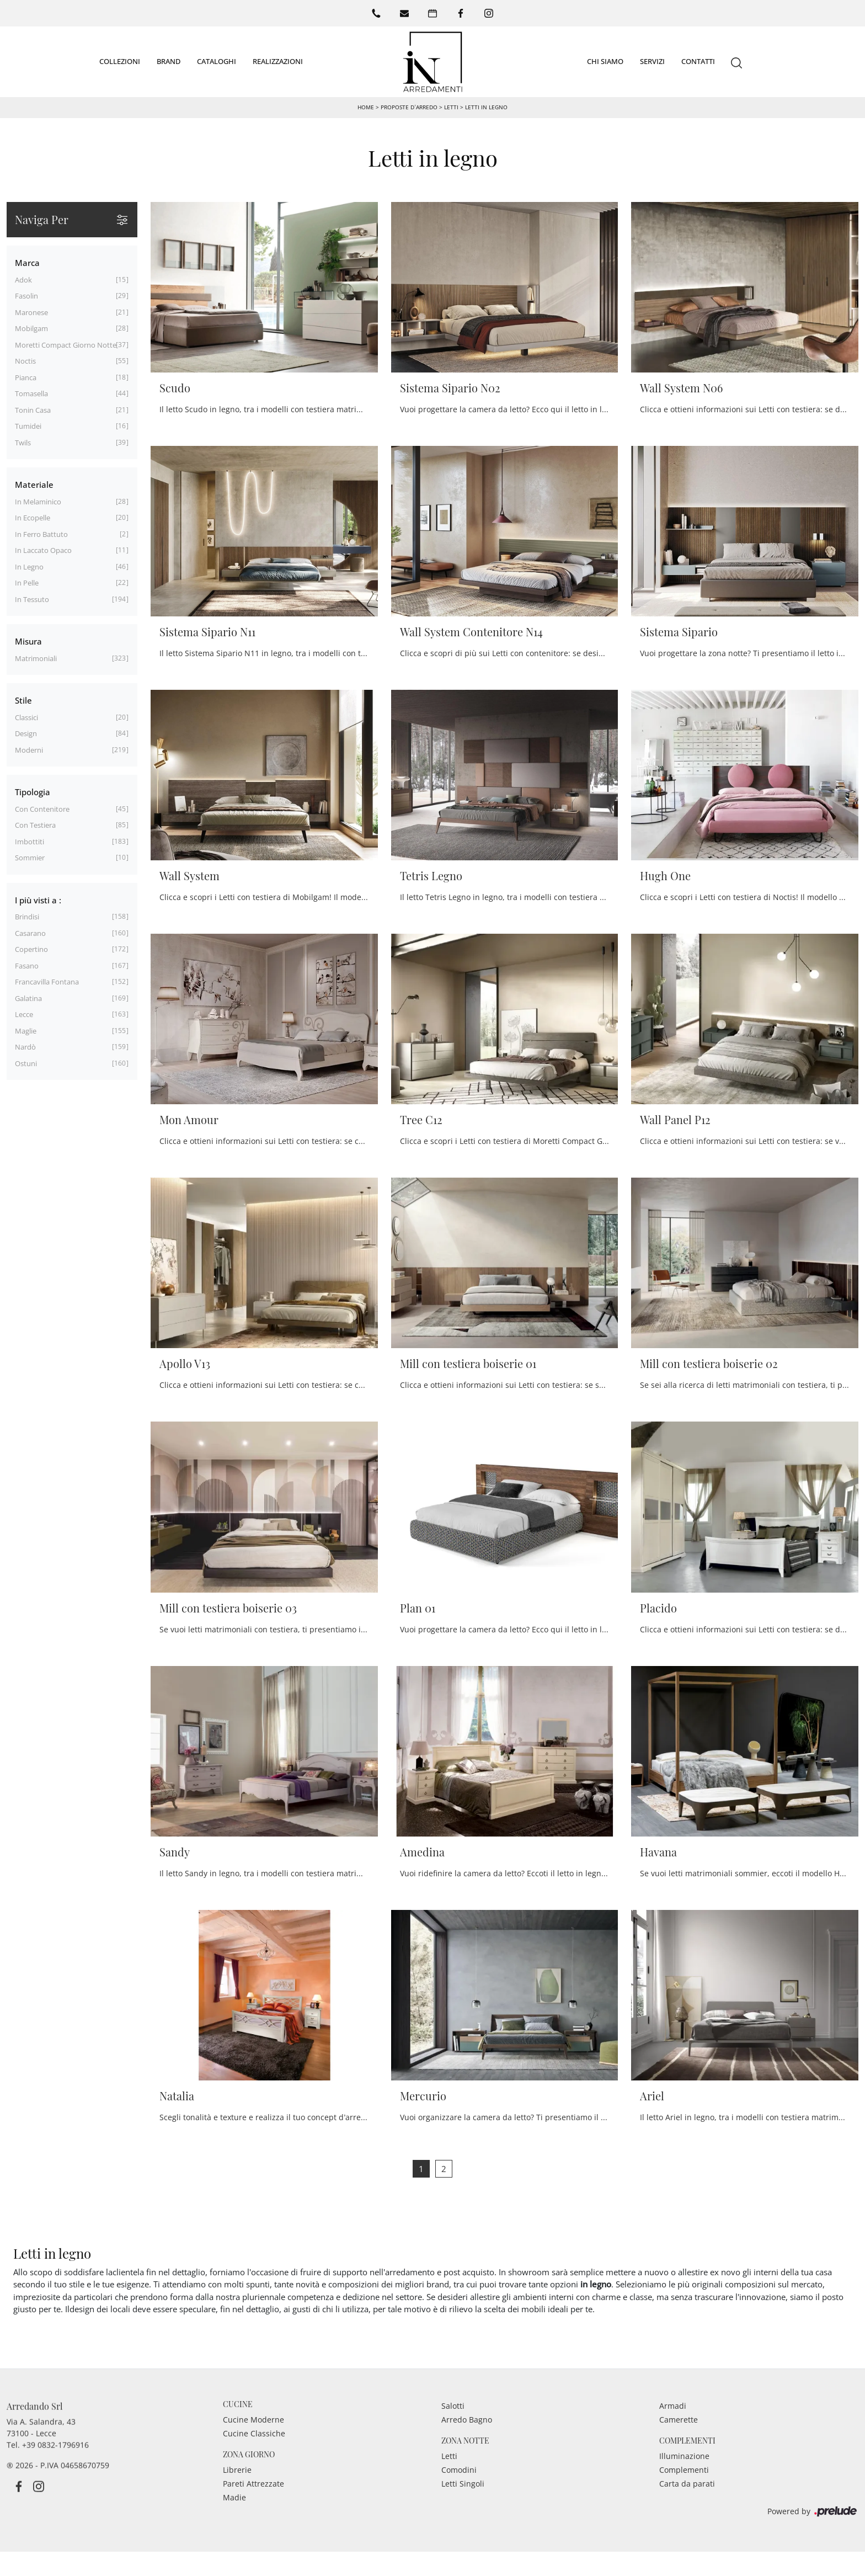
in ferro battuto (41, 534)
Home (365, 107)
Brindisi (27, 917)
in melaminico (38, 502)
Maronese (31, 312)
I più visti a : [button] (38, 900)
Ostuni (26, 1063)
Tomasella (31, 393)
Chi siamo (605, 61)
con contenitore (42, 809)
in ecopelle (32, 518)
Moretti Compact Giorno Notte (65, 345)
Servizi (652, 61)
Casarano (30, 933)
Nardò (25, 1047)
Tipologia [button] (32, 791)
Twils (23, 443)
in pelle (27, 583)
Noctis (25, 361)
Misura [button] (28, 641)
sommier (30, 858)
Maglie (25, 1031)
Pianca (25, 377)
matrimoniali (36, 658)
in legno (29, 567)
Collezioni (119, 61)
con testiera (35, 825)
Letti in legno (486, 107)
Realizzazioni (278, 61)
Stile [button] (23, 700)
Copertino (31, 949)
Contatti (698, 61)
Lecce (24, 1014)
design (26, 733)
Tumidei (28, 426)
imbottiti (29, 842)
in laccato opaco (43, 550)
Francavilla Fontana (47, 982)
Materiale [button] (34, 484)
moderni (29, 750)
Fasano (27, 966)
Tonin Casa (33, 410)
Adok (23, 280)
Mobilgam (31, 328)
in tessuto (32, 599)
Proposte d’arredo (409, 107)
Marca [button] (27, 262)
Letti (451, 107)
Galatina (28, 998)
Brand (168, 61)
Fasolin (26, 296)
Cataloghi (216, 61)
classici (26, 717)
